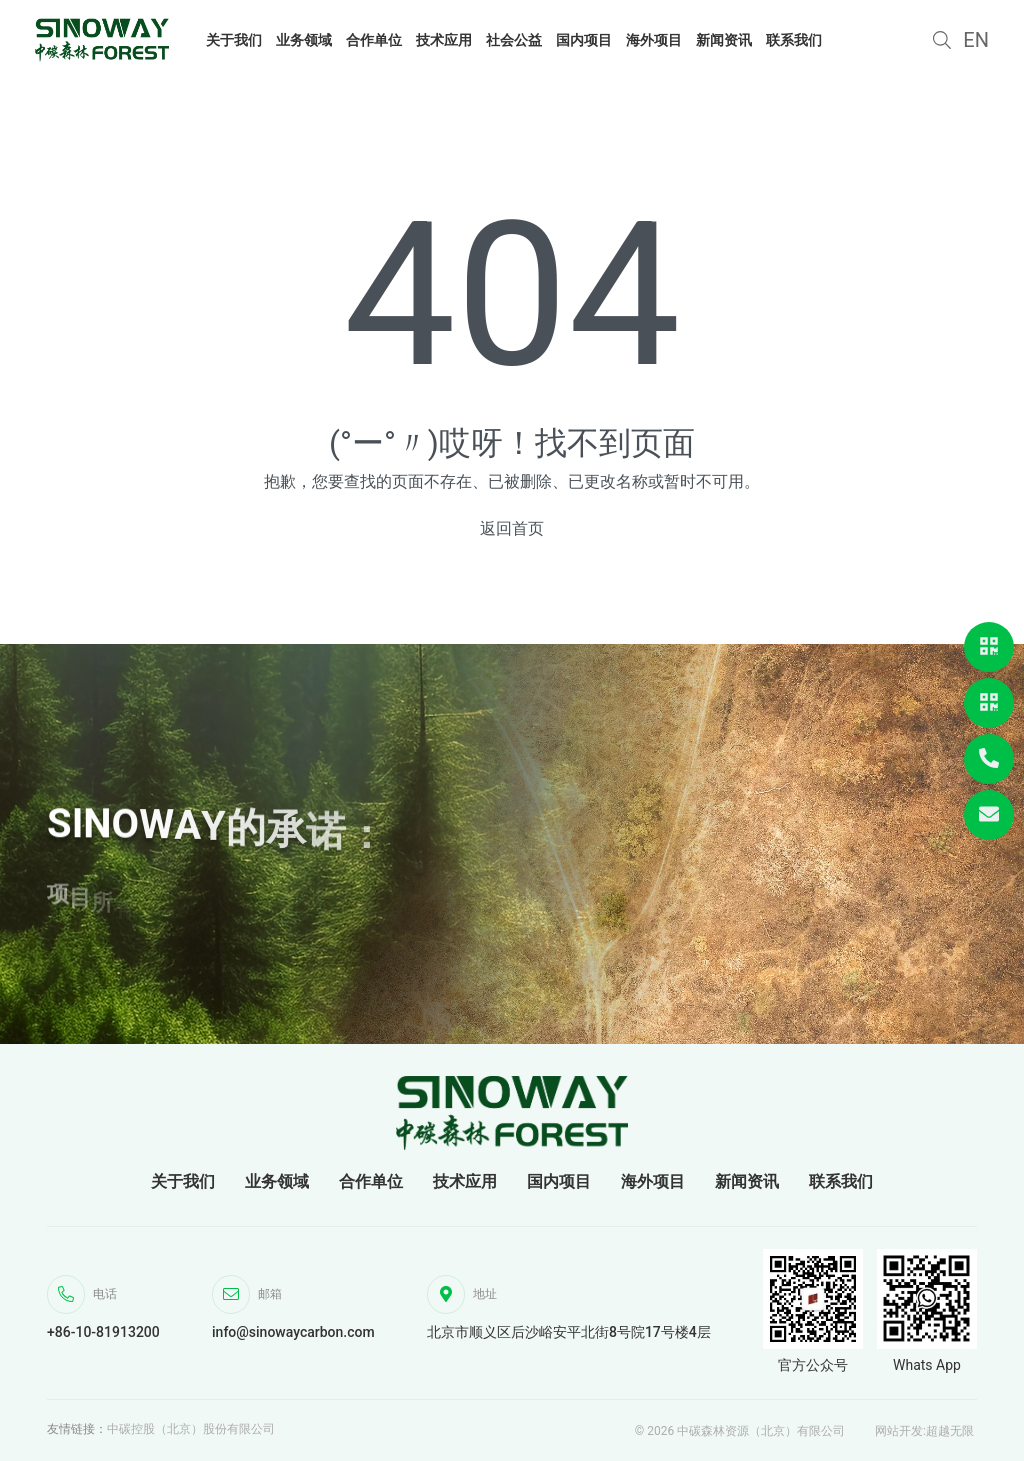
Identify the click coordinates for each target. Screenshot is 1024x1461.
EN (976, 40)
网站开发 (899, 1431)
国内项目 (559, 1181)
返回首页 (512, 528)
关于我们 (183, 1181)
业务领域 (277, 1181)
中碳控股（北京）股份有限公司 (191, 1429)
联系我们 (841, 1181)
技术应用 (465, 1181)
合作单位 (371, 1181)
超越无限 (950, 1431)
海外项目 (653, 1181)
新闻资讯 (747, 1181)
